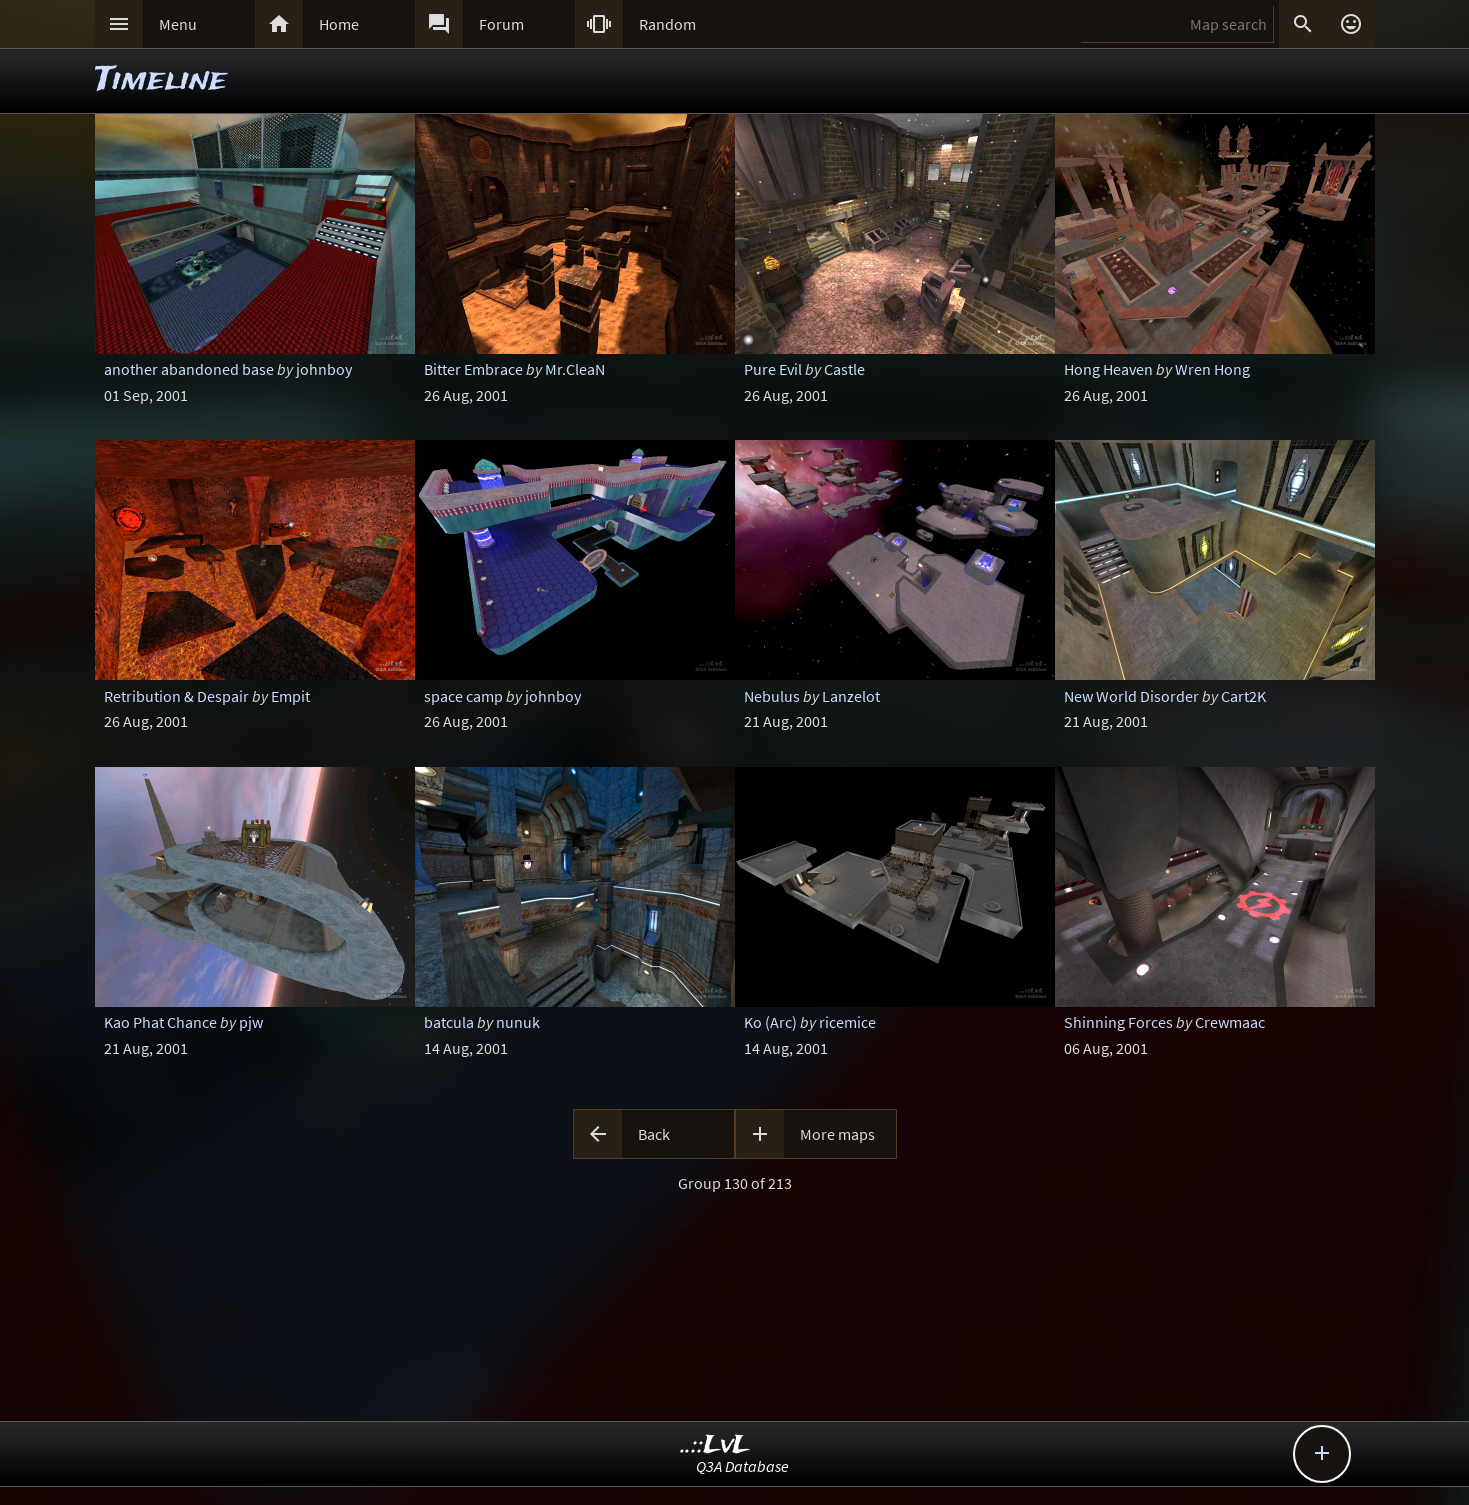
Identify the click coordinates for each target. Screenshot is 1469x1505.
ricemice (847, 1022)
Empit (290, 696)
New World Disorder (1131, 696)
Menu (178, 24)
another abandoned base (189, 369)
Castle (844, 369)
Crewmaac (1230, 1022)
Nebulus (772, 696)
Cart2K (1243, 696)
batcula (449, 1022)
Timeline (161, 80)
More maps (837, 1134)
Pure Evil (773, 369)
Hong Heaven (1108, 369)
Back (654, 1134)
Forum (501, 24)
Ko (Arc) (770, 1022)
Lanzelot (851, 696)
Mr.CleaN (575, 369)
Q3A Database (742, 1466)
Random (667, 24)
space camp (463, 696)
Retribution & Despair (176, 696)
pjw (251, 1022)
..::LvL (715, 1445)
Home (339, 24)
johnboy (324, 369)
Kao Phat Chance (160, 1022)
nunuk (518, 1022)
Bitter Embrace (473, 369)
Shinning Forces (1118, 1022)
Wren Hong (1212, 369)
